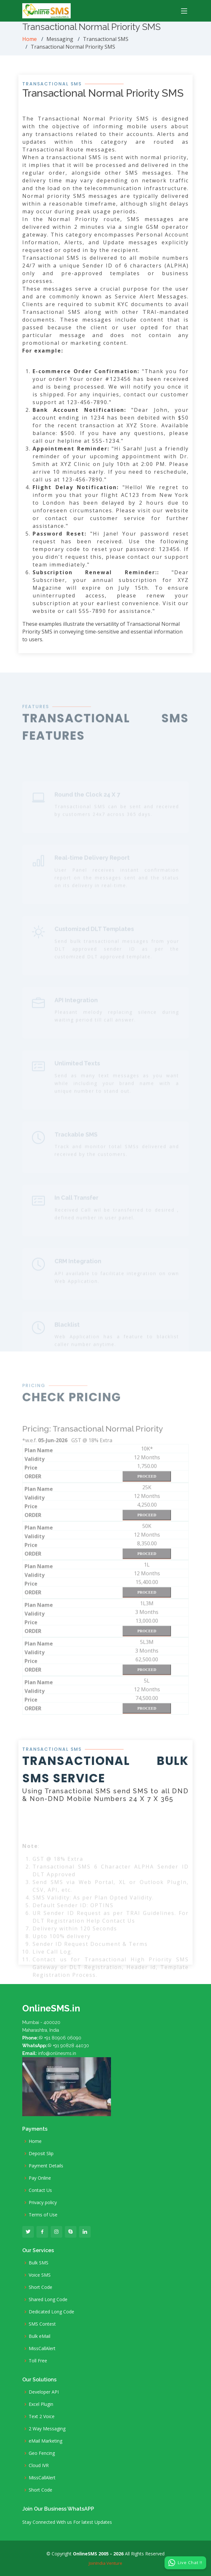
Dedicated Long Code (51, 2312)
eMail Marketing (45, 2441)
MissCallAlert (42, 2348)
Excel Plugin (41, 2404)
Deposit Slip (41, 2153)
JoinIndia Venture (105, 2563)
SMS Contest (42, 2324)
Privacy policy (43, 2202)
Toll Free (38, 2360)
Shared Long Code (48, 2299)
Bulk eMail (39, 2336)
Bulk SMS (38, 2263)
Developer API (44, 2392)
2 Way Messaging (47, 2428)
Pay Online (40, 2178)
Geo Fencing (42, 2453)
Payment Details (46, 2166)
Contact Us (40, 2190)
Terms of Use (43, 2215)
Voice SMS (40, 2275)
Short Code (40, 2287)
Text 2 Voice (42, 2416)
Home (29, 39)
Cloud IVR (39, 2465)
